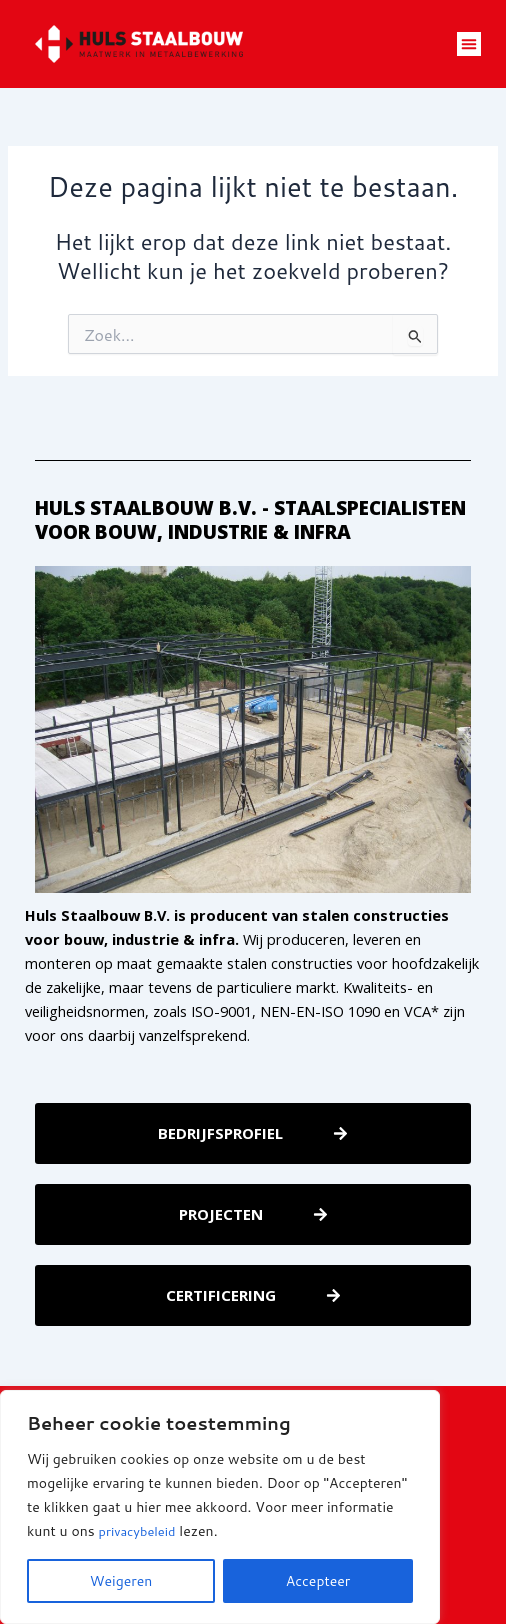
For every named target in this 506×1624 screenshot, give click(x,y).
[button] (469, 44)
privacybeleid (141, 1531)
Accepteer (318, 1581)
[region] (220, 1507)
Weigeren (121, 1581)
